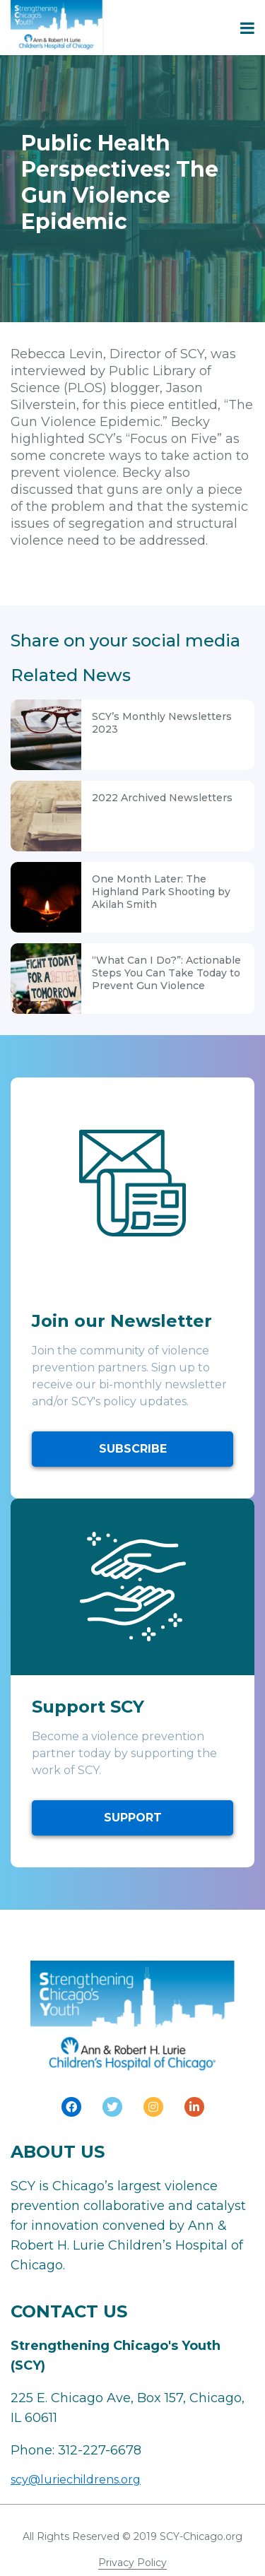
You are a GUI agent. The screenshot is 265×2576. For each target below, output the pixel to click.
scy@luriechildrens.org (76, 2479)
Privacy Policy (132, 2562)
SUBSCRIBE (133, 1448)
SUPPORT (133, 1817)
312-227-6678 (99, 2450)
